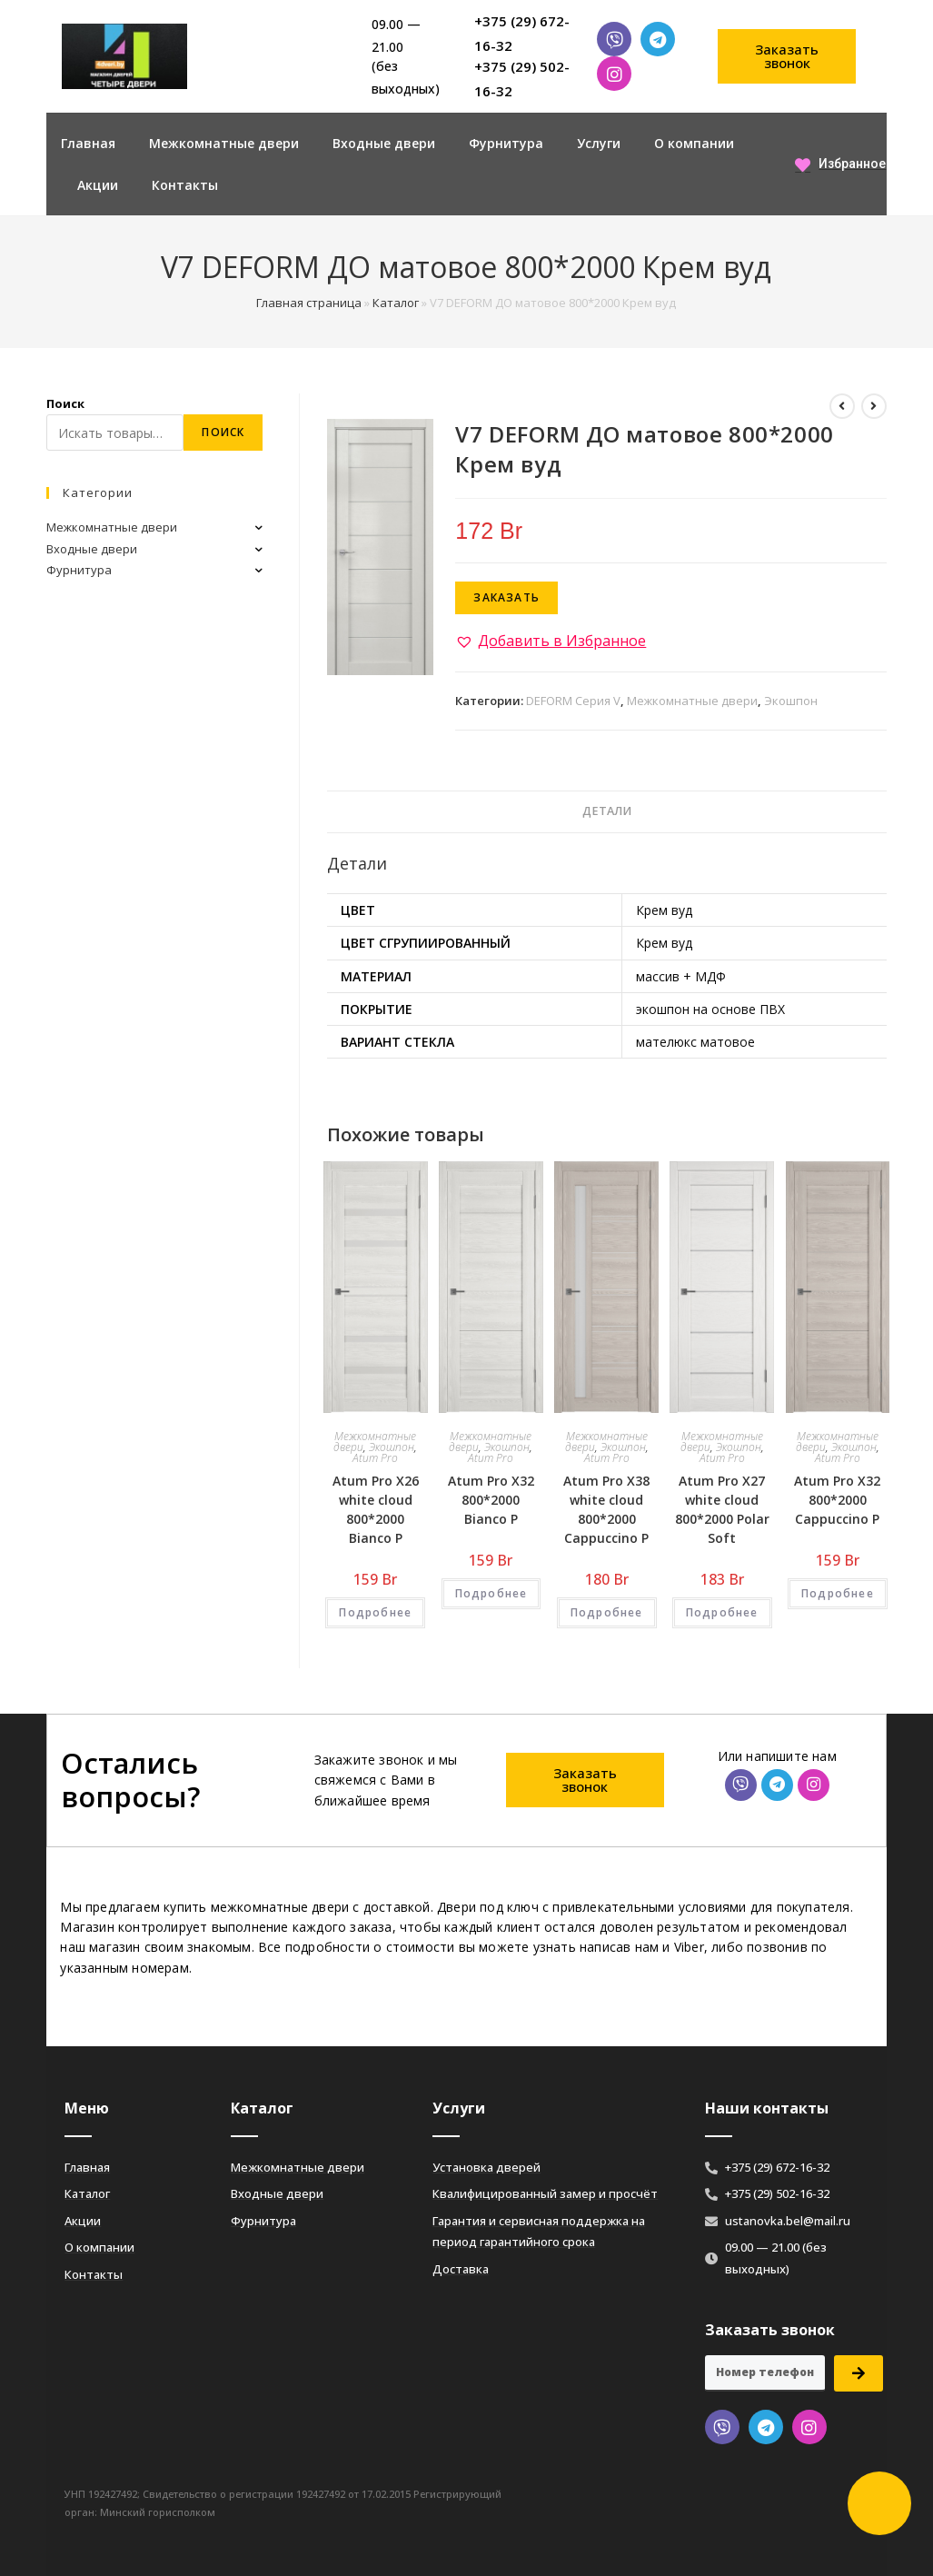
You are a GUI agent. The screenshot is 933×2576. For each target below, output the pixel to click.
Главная (88, 143)
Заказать (506, 597)
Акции (97, 185)
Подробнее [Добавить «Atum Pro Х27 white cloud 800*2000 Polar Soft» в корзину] (722, 1612)
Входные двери (384, 143)
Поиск (65, 403)
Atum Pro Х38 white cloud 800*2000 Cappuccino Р (606, 1509)
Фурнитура (506, 143)
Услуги (598, 143)
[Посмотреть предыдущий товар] (842, 406)
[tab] (606, 811)
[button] (787, 56)
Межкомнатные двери (224, 143)
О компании (694, 143)
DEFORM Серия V (573, 700)
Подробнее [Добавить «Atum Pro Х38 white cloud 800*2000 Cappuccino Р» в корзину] (607, 1612)
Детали (606, 811)
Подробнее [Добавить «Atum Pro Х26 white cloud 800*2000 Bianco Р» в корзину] (375, 1612)
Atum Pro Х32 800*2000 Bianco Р (491, 1499)
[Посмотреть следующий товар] (874, 406)
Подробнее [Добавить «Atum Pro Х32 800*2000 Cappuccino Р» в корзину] (837, 1593)
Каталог (395, 302)
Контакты (185, 185)
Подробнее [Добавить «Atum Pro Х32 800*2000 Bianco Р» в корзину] (491, 1593)
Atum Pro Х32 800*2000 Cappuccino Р (837, 1499)
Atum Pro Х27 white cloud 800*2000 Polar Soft (722, 1509)
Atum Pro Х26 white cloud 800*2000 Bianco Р (376, 1509)
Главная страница (309, 302)
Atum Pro (375, 1458)
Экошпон (791, 700)
